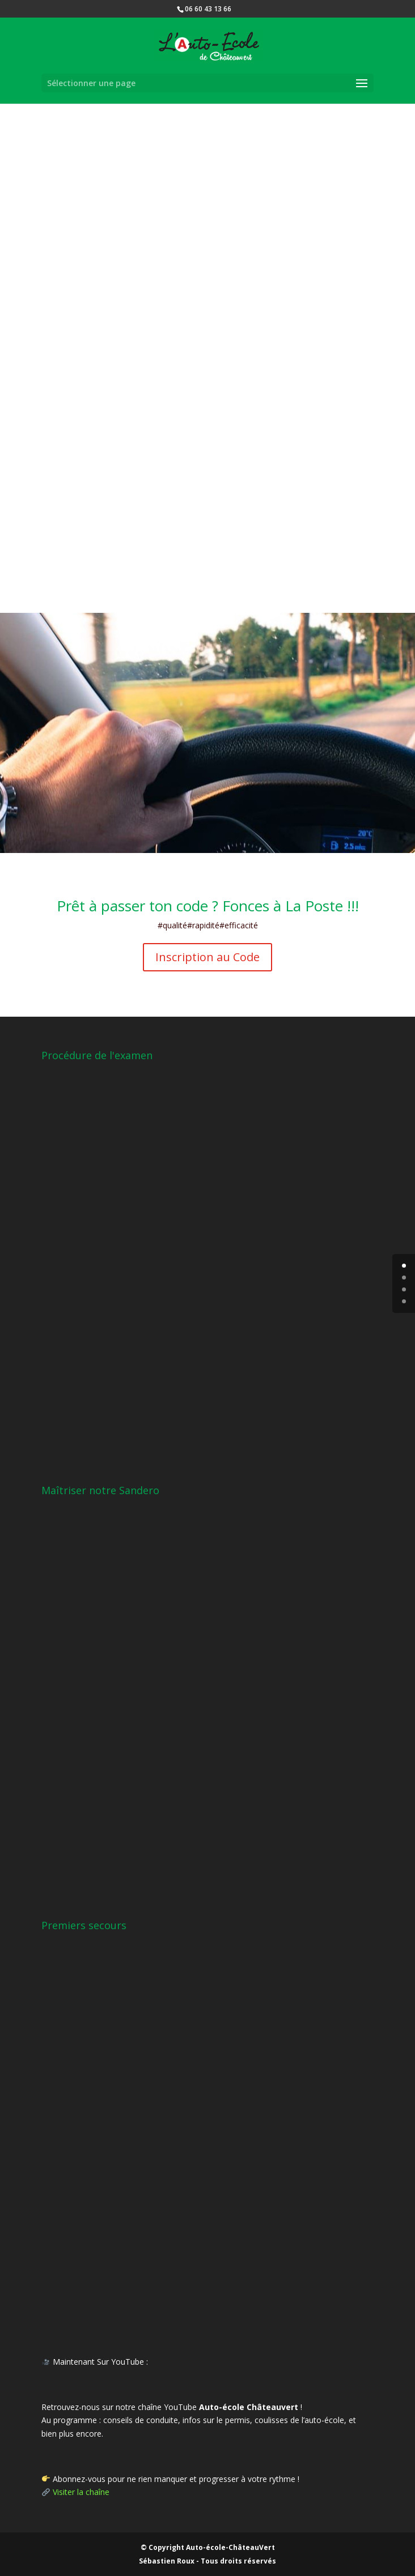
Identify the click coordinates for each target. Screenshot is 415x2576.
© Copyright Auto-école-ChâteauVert (208, 2547)
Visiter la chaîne (81, 2492)
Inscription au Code (207, 957)
